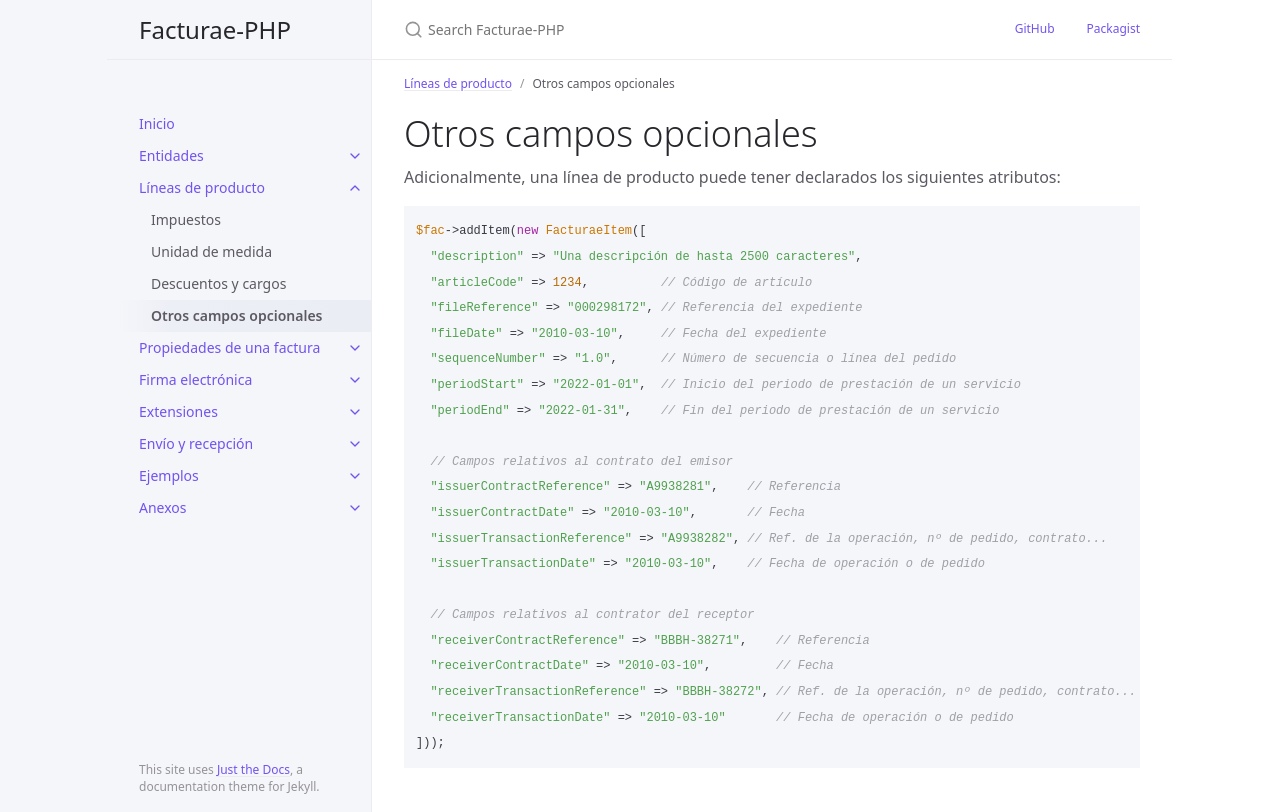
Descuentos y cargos (218, 283)
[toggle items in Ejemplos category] (355, 476)
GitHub (1035, 28)
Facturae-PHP (215, 29)
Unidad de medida (211, 251)
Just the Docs (253, 769)
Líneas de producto (202, 187)
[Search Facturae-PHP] (640, 29)
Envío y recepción (196, 443)
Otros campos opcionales (237, 315)
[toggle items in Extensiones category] (355, 412)
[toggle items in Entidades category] (355, 156)
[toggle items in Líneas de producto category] (355, 188)
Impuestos (186, 219)
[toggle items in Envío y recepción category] (355, 444)
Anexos (163, 507)
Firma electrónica (195, 379)
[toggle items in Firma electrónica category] (355, 380)
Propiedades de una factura (229, 347)
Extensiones (178, 411)
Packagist (1113, 28)
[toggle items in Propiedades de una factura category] (355, 348)
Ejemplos (169, 475)
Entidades (171, 155)
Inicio (157, 123)
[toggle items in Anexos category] (355, 508)
